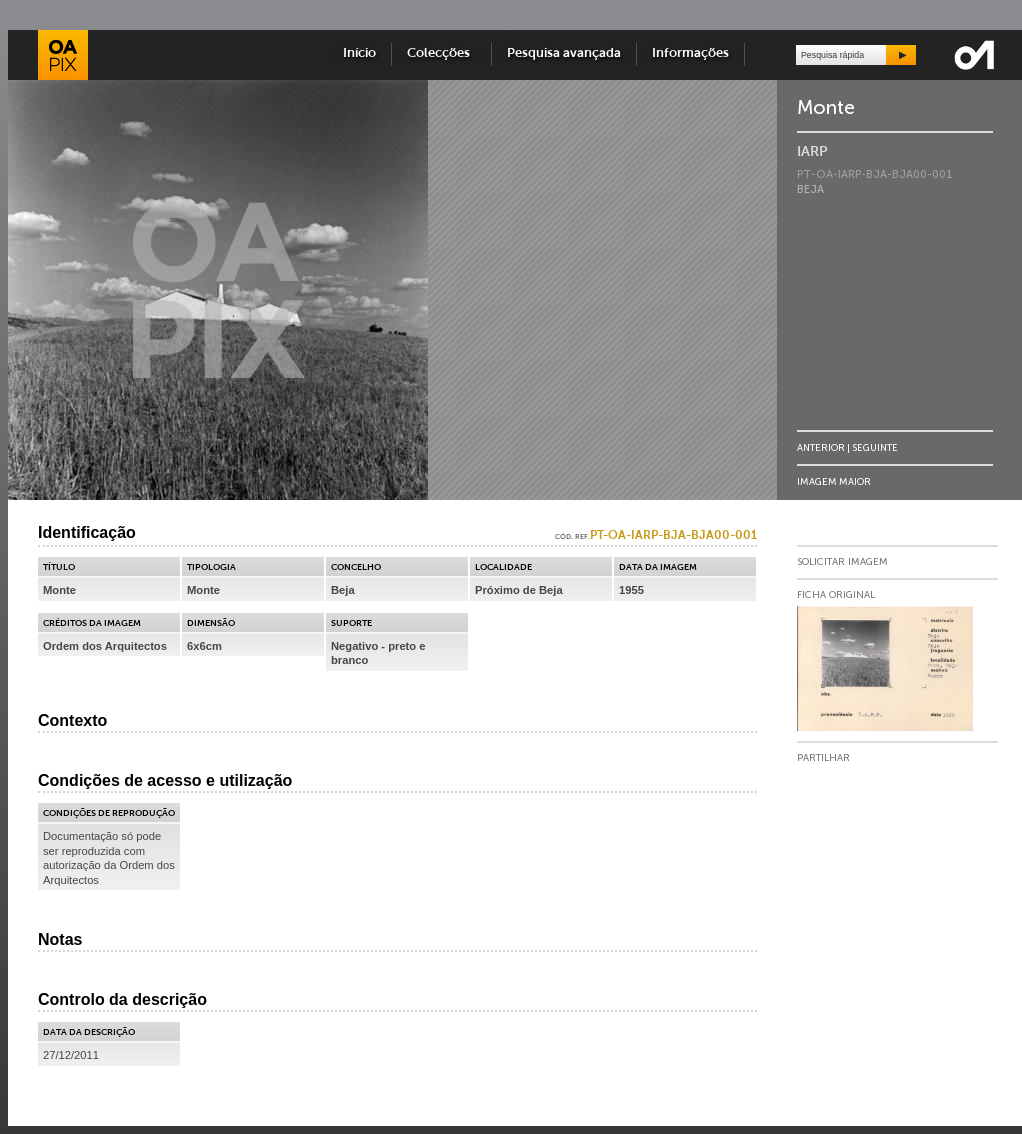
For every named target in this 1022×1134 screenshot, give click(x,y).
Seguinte (875, 447)
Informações (690, 53)
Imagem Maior (834, 481)
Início (359, 53)
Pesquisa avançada (564, 53)
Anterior (821, 447)
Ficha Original (836, 595)
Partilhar (823, 758)
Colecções (441, 53)
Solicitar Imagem (842, 562)
